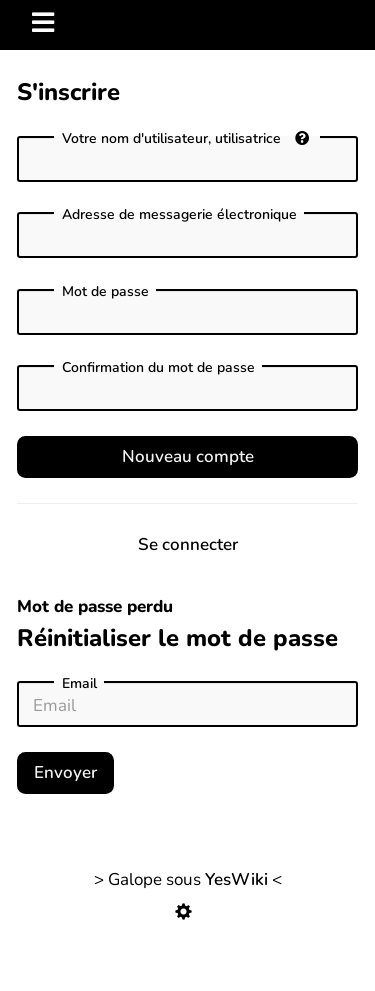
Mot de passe (105, 292)
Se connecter (188, 544)
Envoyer (65, 772)
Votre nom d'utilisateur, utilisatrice (185, 138)
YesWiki (236, 879)
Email (79, 684)
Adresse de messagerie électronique (179, 215)
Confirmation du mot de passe (158, 368)
